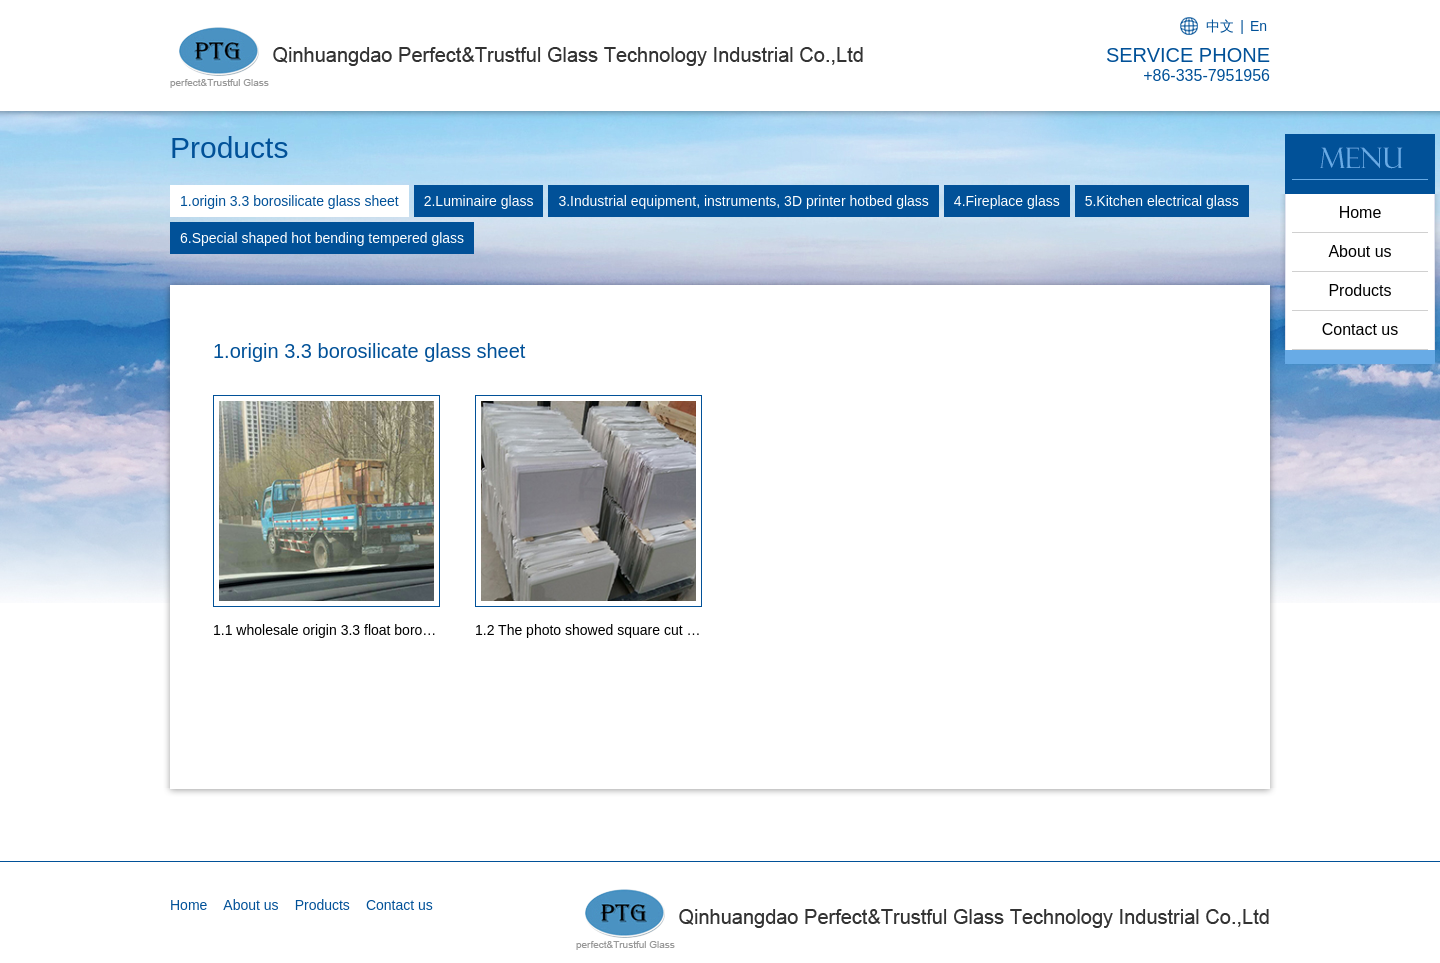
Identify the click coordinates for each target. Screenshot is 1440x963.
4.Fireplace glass (1007, 201)
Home (1360, 212)
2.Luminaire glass (479, 201)
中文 (1220, 26)
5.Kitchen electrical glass (1162, 201)
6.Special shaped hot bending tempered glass (322, 238)
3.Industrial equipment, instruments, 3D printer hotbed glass (743, 201)
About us (1359, 251)
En (1258, 26)
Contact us (1360, 329)
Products (1359, 290)
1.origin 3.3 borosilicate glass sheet (289, 201)
